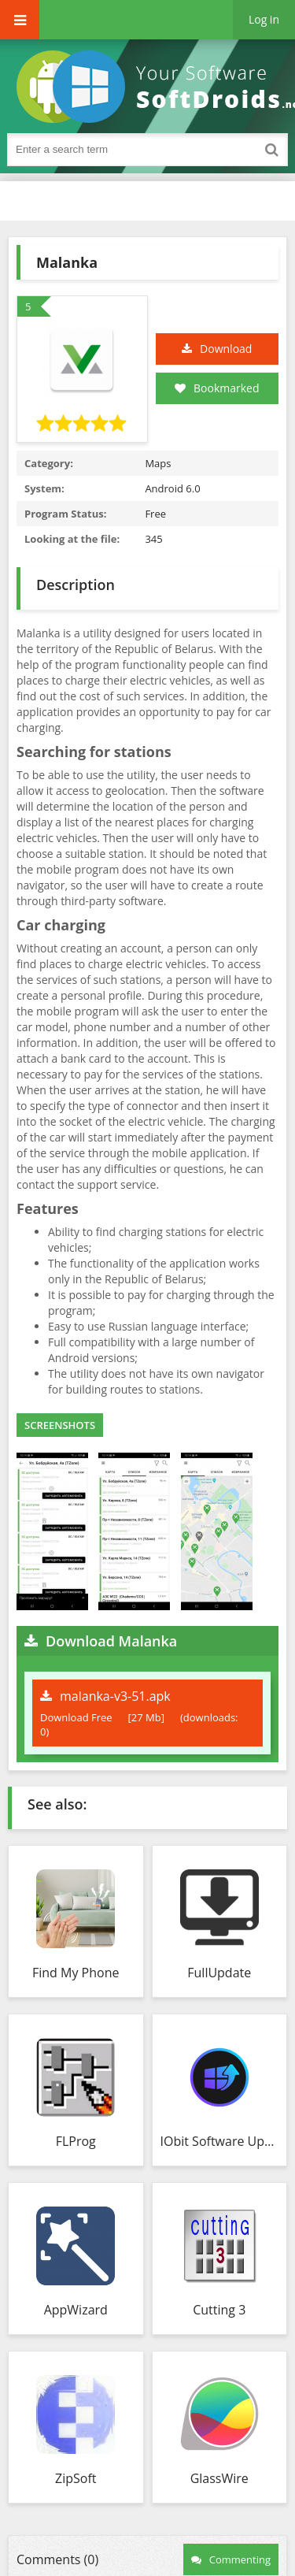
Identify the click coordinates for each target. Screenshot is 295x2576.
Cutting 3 (219, 2309)
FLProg (76, 2141)
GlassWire (219, 2478)
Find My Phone (75, 1972)
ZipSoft (75, 2478)
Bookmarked (217, 387)
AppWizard (76, 2309)
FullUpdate (219, 1972)
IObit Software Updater (219, 2141)
